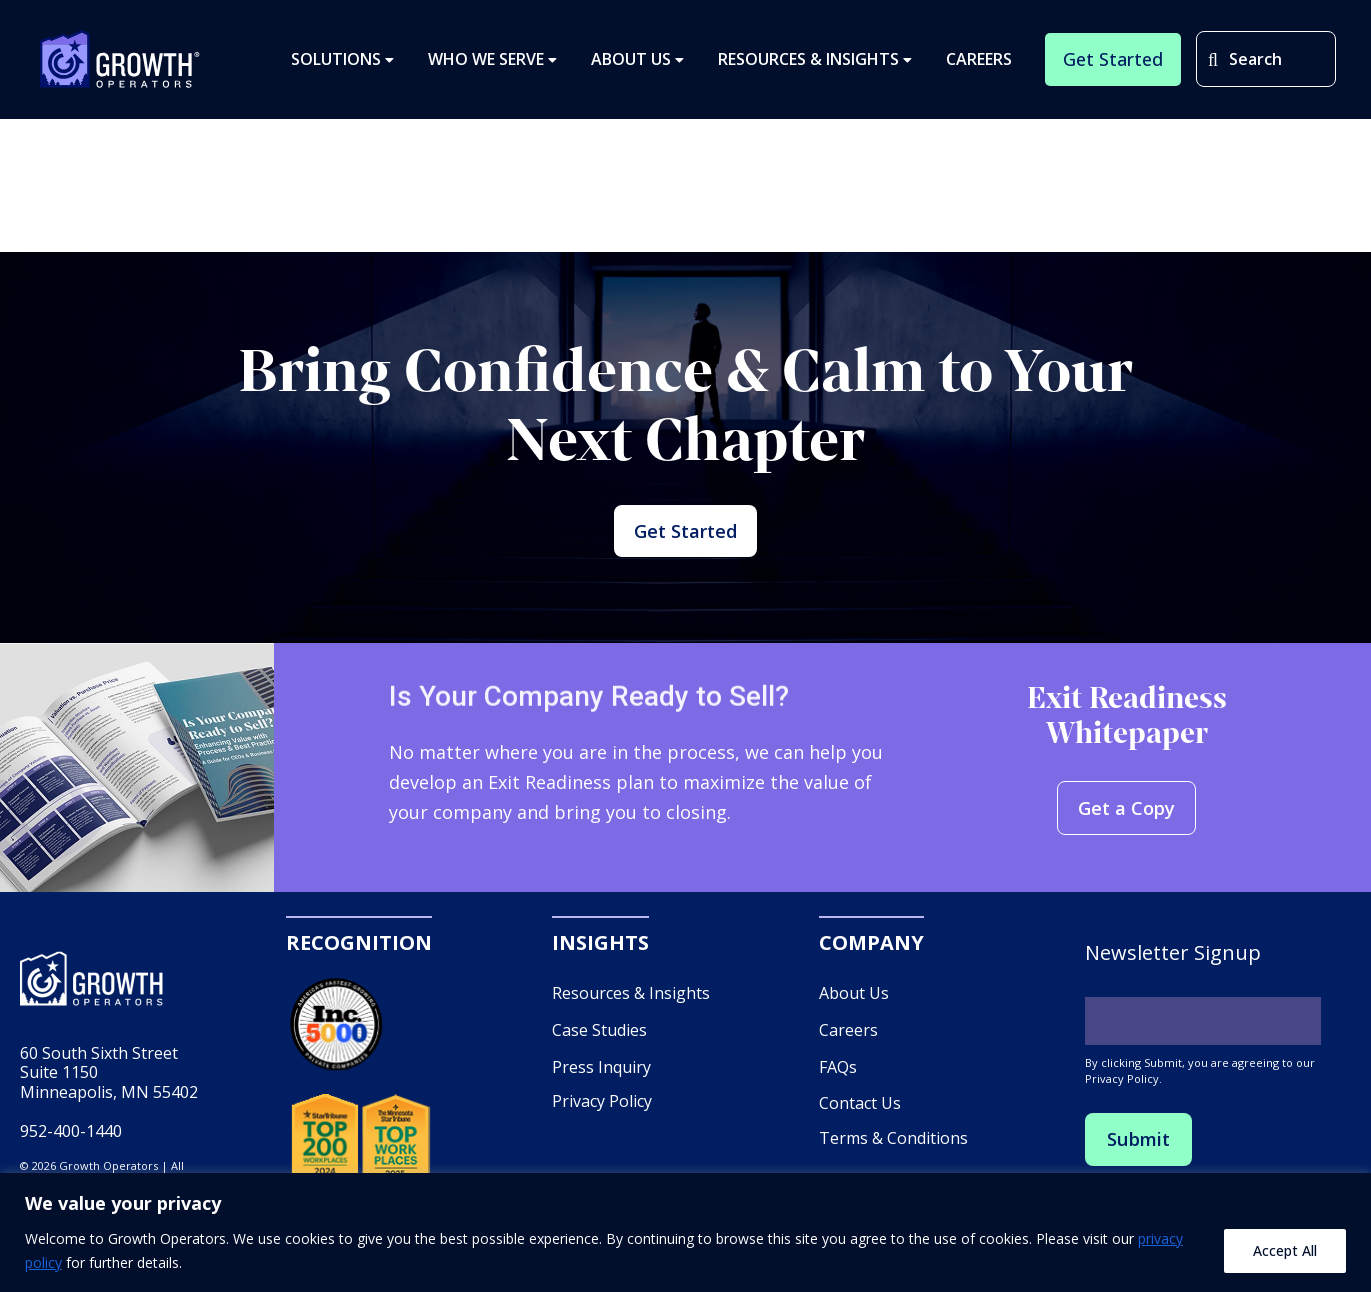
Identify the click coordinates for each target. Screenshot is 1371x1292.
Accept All (1285, 1250)
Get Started (686, 546)
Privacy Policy (602, 1133)
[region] (685, 1232)
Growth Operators (120, 66)
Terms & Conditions (893, 1169)
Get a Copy (1127, 840)
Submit (1142, 1171)
